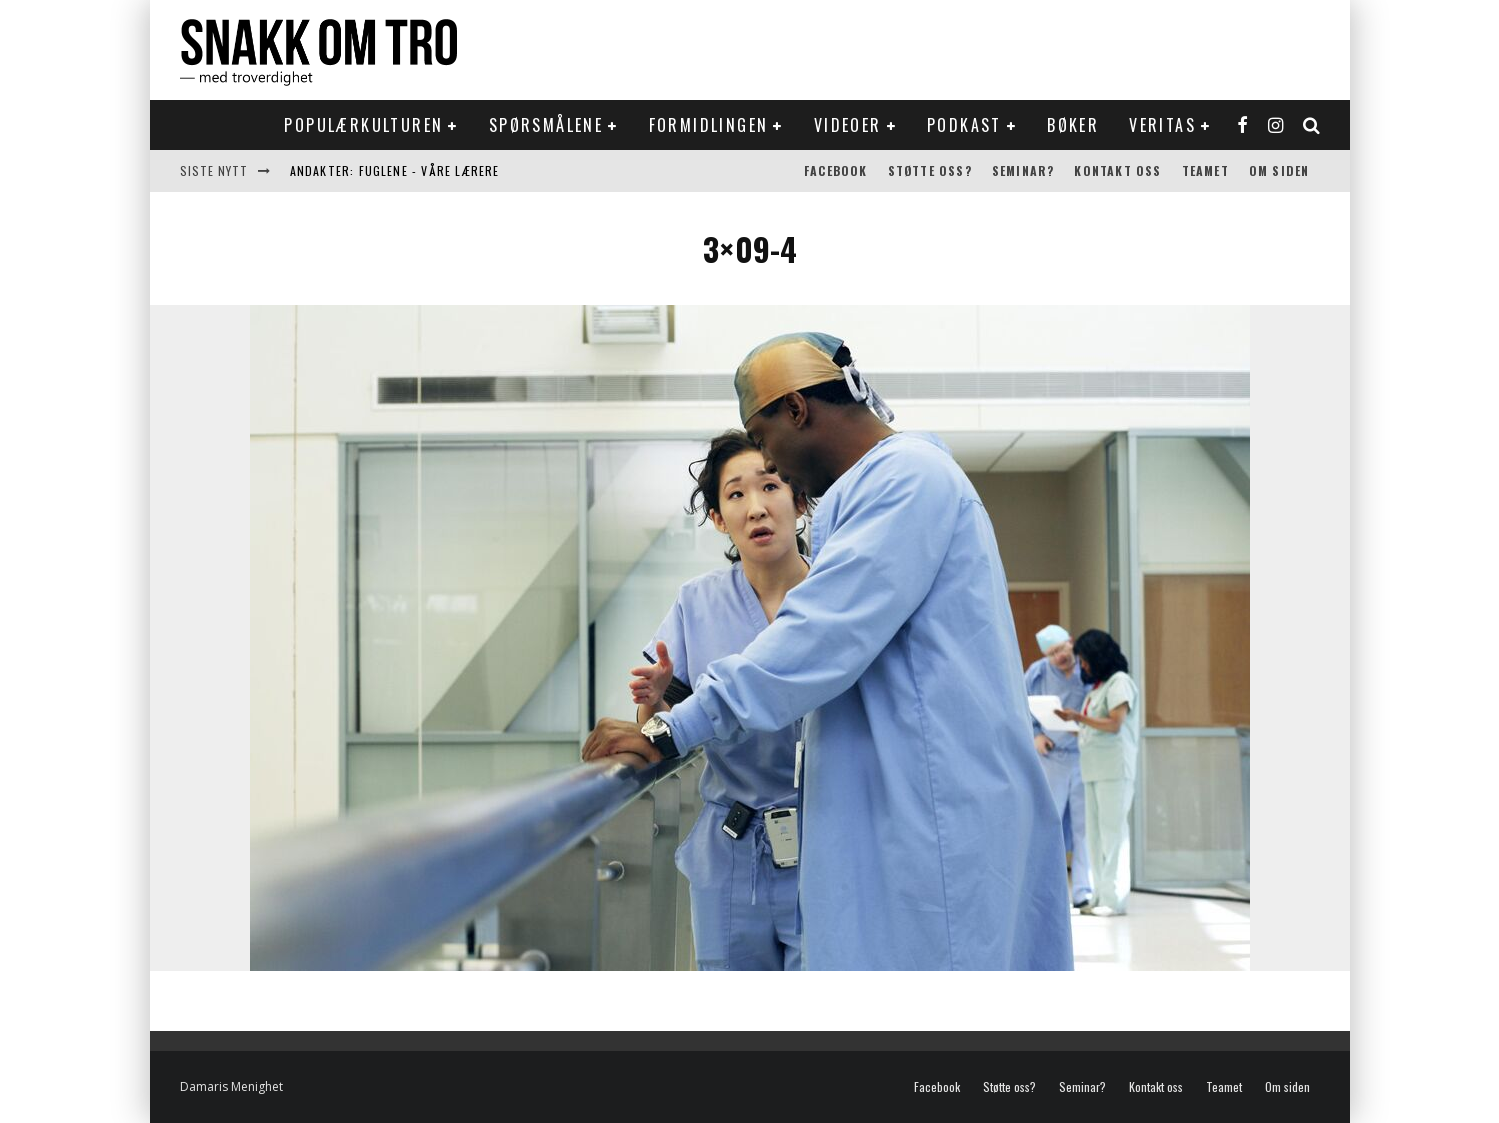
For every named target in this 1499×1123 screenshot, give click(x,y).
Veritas (1162, 125)
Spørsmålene (546, 125)
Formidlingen (709, 125)
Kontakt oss (1117, 170)
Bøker (1073, 125)
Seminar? (1023, 170)
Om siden (1279, 170)
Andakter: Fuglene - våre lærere (395, 170)
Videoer (848, 125)
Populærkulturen (363, 125)
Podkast (964, 125)
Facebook (836, 170)
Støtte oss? (930, 170)
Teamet (1205, 170)
